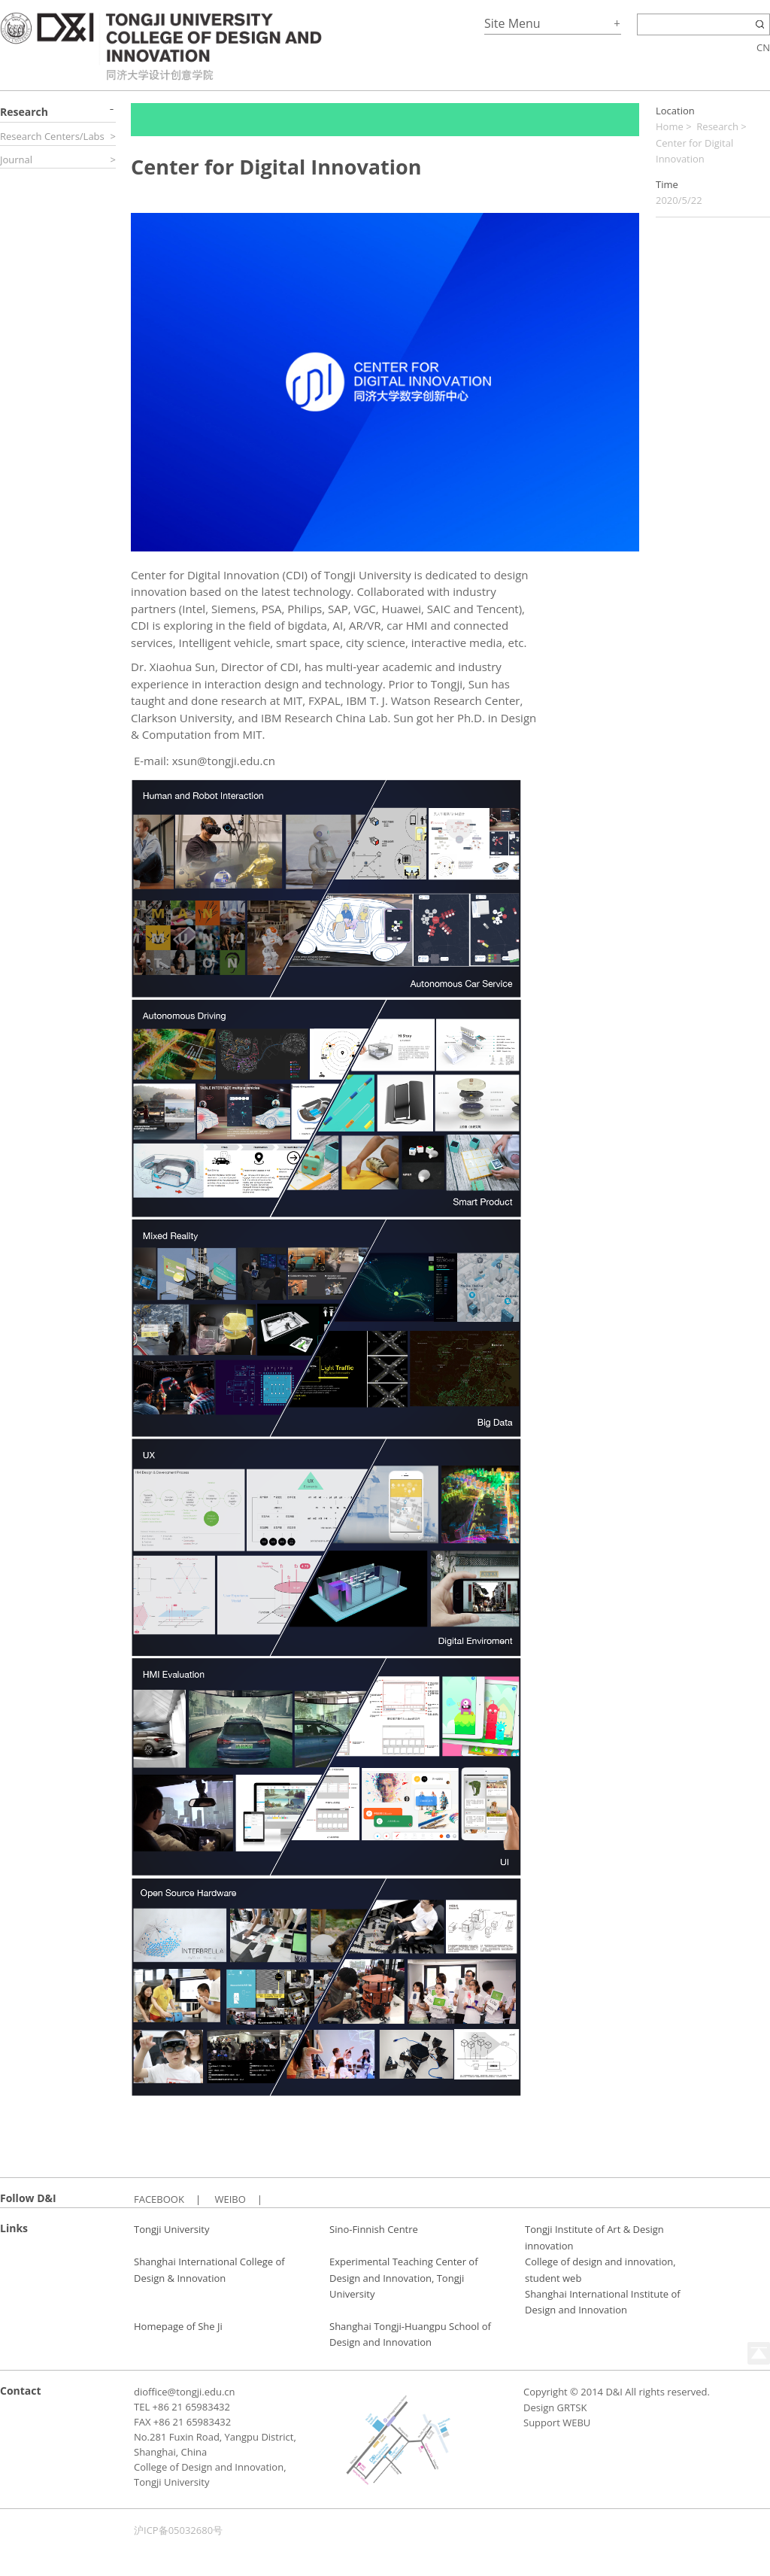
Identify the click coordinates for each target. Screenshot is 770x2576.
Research (717, 126)
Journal (16, 159)
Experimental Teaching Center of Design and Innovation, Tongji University (403, 2278)
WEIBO (229, 2199)
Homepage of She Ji (178, 2326)
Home (670, 126)
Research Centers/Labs (52, 136)
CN (763, 47)
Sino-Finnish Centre (373, 2229)
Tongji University (171, 2229)
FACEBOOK (159, 2199)
